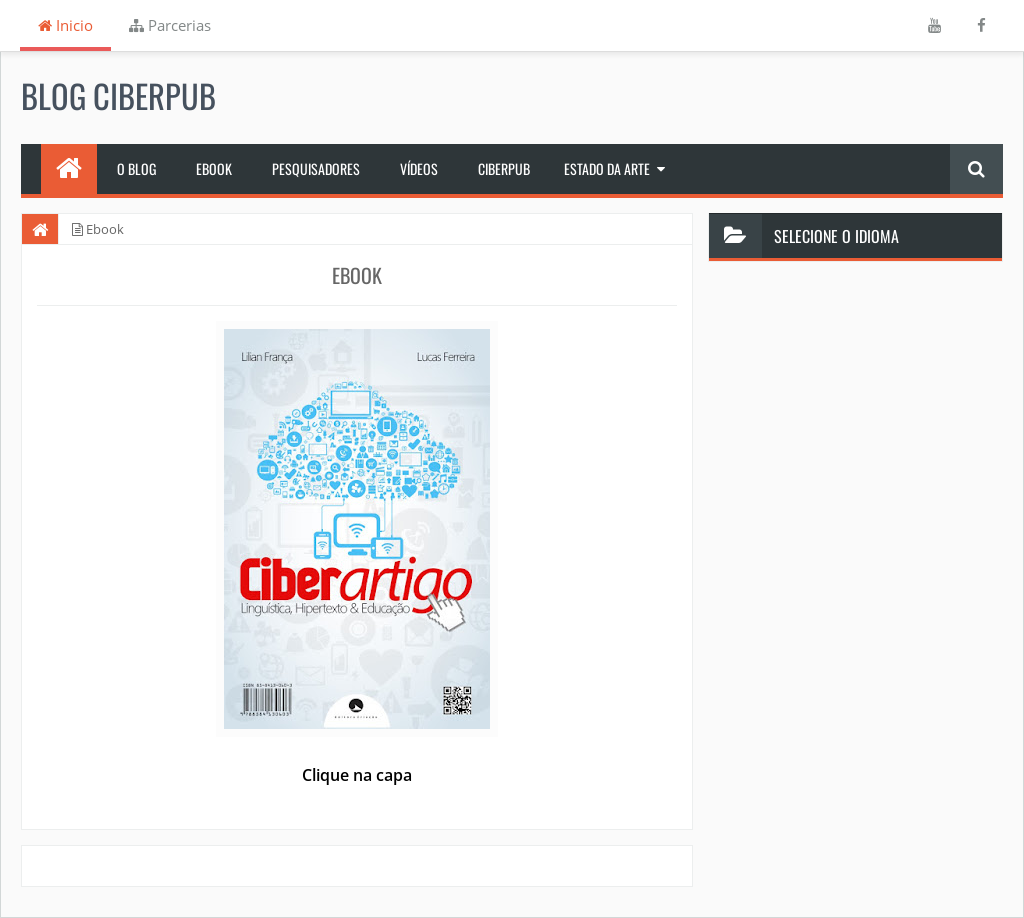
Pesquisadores (316, 168)
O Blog (136, 168)
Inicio (65, 25)
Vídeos (419, 168)
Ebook (214, 168)
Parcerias (170, 25)
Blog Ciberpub (118, 95)
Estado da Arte (607, 168)
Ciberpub (504, 168)
